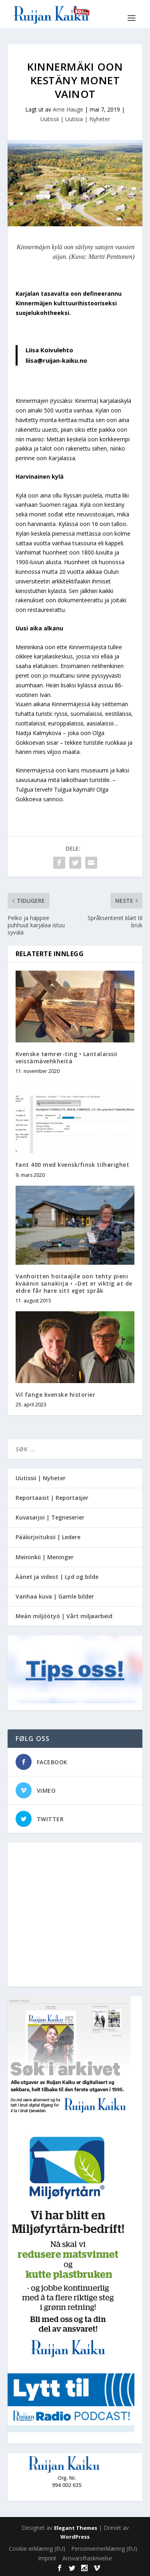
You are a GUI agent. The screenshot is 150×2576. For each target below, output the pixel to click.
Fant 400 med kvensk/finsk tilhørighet (73, 1164)
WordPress (75, 2536)
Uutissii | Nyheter (41, 1478)
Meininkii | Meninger (45, 1557)
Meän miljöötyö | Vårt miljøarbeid (64, 1616)
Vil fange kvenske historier (56, 1394)
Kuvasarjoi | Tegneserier (50, 1517)
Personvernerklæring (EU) (104, 2548)
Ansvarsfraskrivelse (87, 2558)
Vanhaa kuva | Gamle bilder (55, 1596)
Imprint (47, 2558)
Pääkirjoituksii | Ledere (48, 1537)
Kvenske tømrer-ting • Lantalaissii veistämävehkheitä (67, 1057)
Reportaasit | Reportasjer (52, 1497)
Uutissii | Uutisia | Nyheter (75, 119)
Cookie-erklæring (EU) (37, 2548)
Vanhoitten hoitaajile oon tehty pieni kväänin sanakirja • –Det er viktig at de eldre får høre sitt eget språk (74, 1283)
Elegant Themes (75, 2527)
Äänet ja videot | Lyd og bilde (57, 1577)
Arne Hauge (68, 109)
